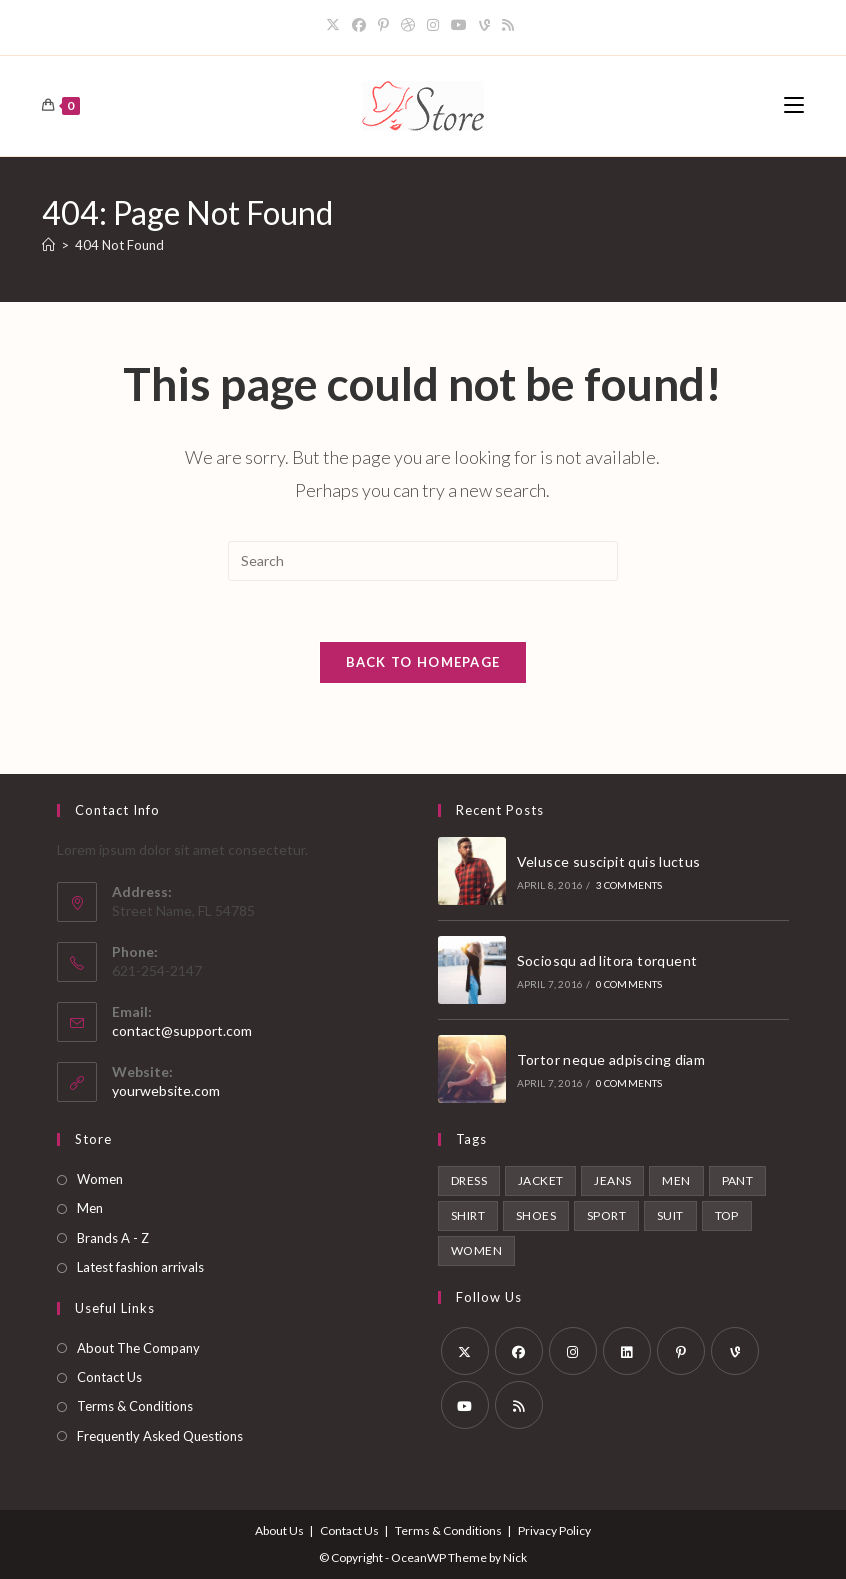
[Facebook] (359, 25)
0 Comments (629, 984)
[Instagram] (433, 25)
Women (100, 1179)
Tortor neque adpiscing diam (611, 1059)
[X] (336, 25)
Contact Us (109, 1377)
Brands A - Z (113, 1238)
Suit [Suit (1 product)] (670, 1215)
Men (90, 1208)
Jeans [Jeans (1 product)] (612, 1180)
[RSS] (508, 25)
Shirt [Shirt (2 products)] (468, 1215)
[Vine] (484, 25)
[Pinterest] (383, 25)
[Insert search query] (423, 561)
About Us (279, 1530)
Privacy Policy (554, 1530)
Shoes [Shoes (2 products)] (536, 1215)
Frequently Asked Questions (160, 1436)
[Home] (48, 245)
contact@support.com (182, 1030)
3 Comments (629, 885)
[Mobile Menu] (794, 105)
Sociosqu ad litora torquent (607, 960)
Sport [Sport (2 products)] (606, 1215)
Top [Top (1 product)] (727, 1215)
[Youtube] (459, 25)
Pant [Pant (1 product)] (738, 1180)
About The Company (138, 1348)
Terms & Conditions (135, 1406)
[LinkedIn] (627, 1351)
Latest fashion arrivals (140, 1267)
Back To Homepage (423, 662)
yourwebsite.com (166, 1090)
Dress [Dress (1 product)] (469, 1180)
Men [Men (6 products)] (676, 1180)
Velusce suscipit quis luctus (609, 861)
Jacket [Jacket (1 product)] (540, 1180)
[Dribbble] (408, 25)
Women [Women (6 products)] (476, 1250)
